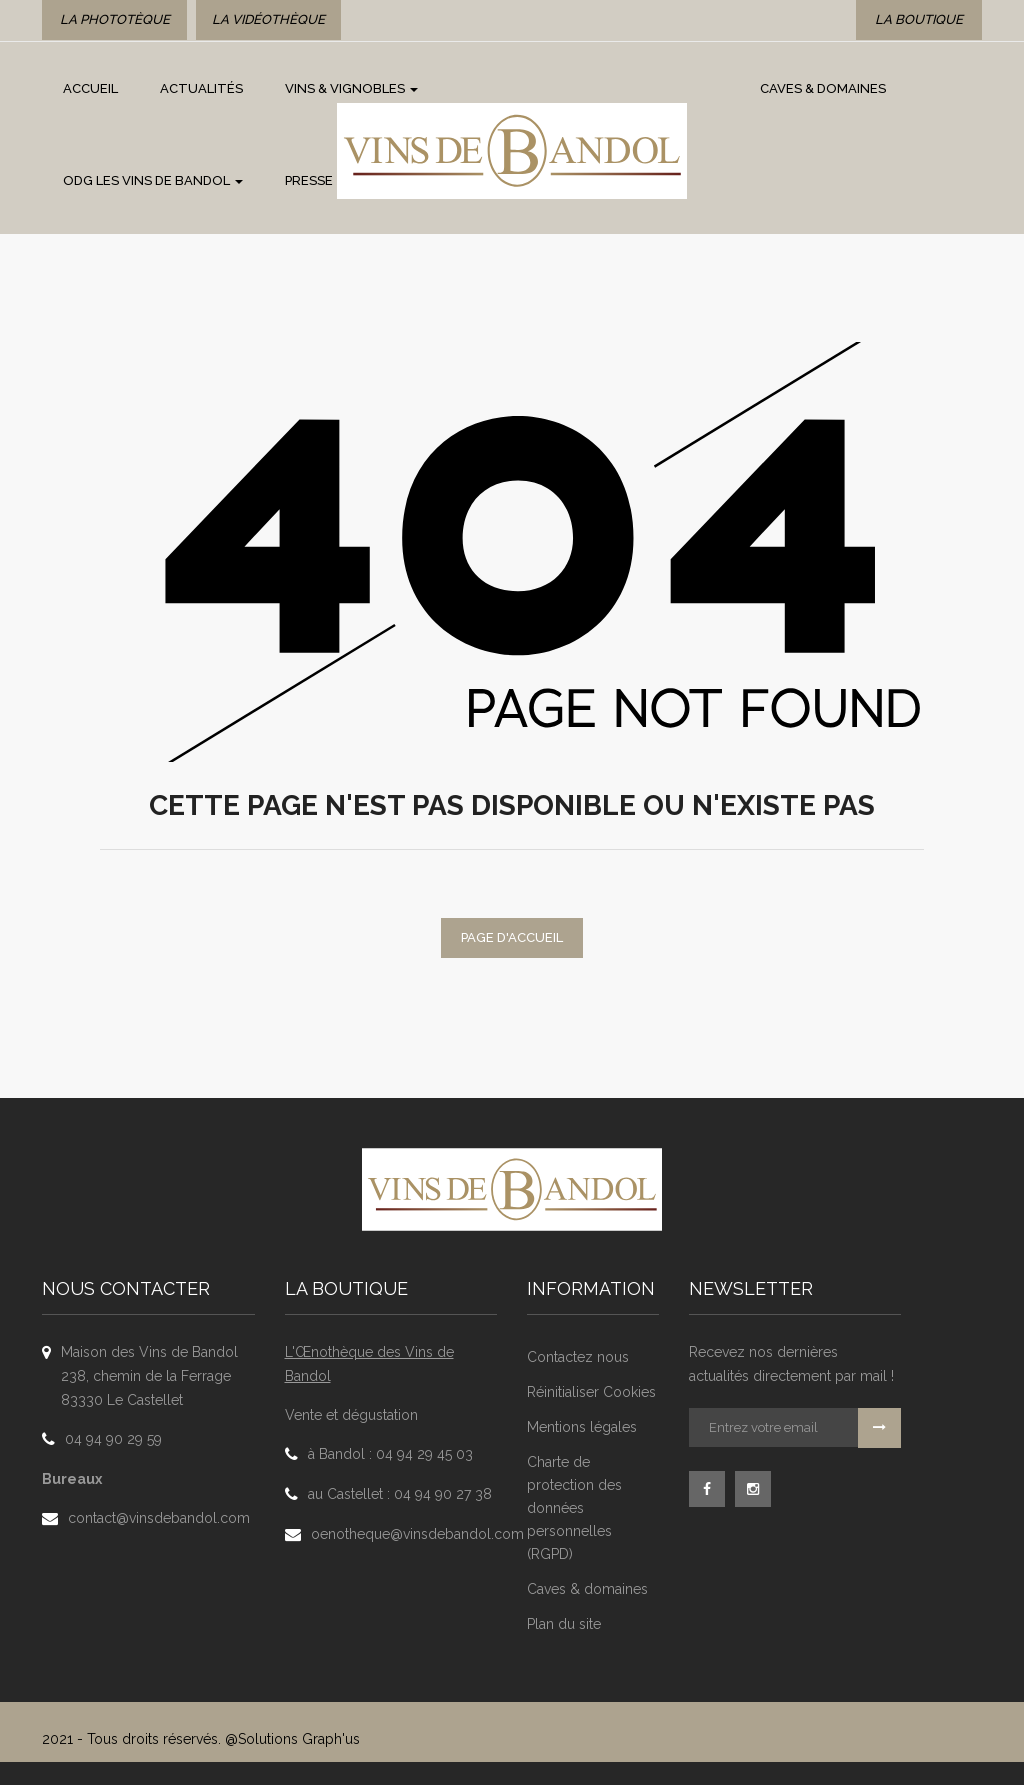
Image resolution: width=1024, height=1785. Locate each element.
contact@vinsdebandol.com (159, 1518)
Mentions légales (582, 1427)
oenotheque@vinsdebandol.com (417, 1534)
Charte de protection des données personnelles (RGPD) (574, 1508)
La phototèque (115, 19)
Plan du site (564, 1624)
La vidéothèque (268, 19)
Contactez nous (578, 1357)
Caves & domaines (587, 1589)
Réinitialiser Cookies (591, 1392)
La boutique (919, 19)
